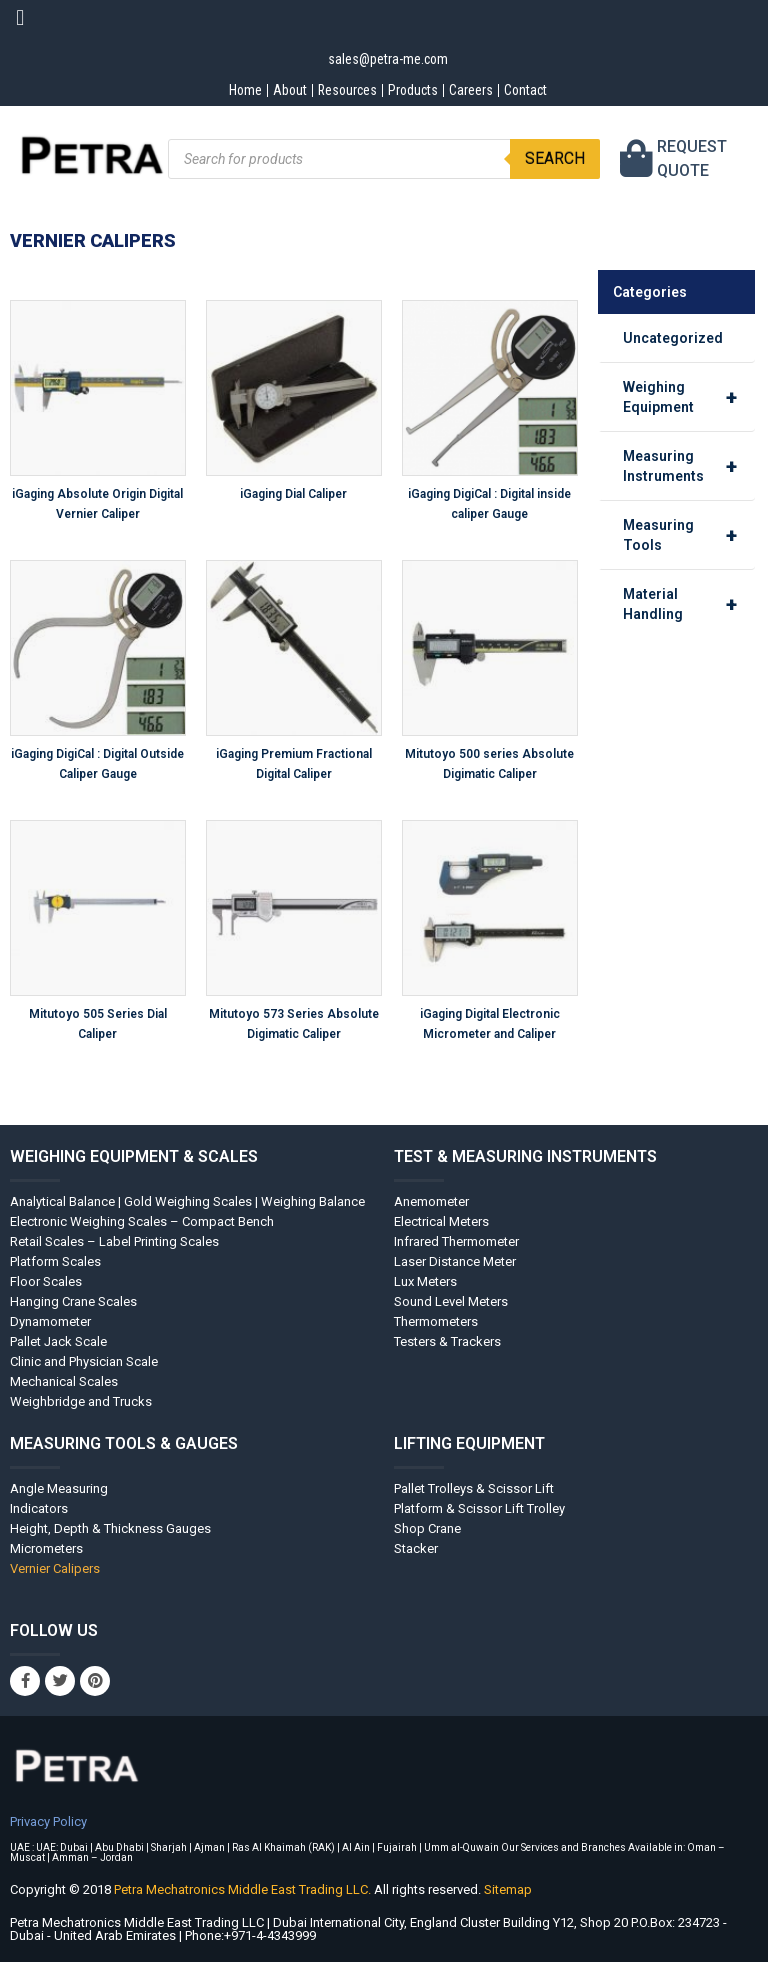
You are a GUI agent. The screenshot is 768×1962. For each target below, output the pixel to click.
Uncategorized (673, 338)
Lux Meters (425, 1281)
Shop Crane (427, 1528)
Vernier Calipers (55, 1568)
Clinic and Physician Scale (84, 1361)
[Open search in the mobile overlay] (384, 159)
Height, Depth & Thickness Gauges (110, 1528)
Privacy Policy (48, 1821)
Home (238, 90)
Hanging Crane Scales (73, 1301)
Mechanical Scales (64, 1381)
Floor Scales (46, 1281)
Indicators (39, 1508)
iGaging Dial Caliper (293, 494)
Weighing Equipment (689, 397)
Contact (531, 90)
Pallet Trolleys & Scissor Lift (474, 1488)
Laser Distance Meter (455, 1261)
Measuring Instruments (689, 466)
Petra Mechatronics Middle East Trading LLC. (244, 1889)
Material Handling (689, 604)
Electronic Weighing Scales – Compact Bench (142, 1221)
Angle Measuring (59, 1488)
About (285, 90)
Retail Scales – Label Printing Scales (114, 1241)
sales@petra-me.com (388, 59)
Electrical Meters (441, 1221)
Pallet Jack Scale (58, 1341)
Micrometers (46, 1548)
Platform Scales (55, 1261)
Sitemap (508, 1889)
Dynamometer (50, 1321)
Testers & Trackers (447, 1341)
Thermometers (436, 1321)
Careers (473, 90)
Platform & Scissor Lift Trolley (479, 1508)
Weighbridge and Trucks (81, 1401)
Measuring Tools (689, 535)
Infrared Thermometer (456, 1241)
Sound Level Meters (451, 1301)
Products (413, 90)
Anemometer (431, 1201)
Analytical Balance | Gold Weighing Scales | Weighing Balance (187, 1201)
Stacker (416, 1548)
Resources (345, 90)
